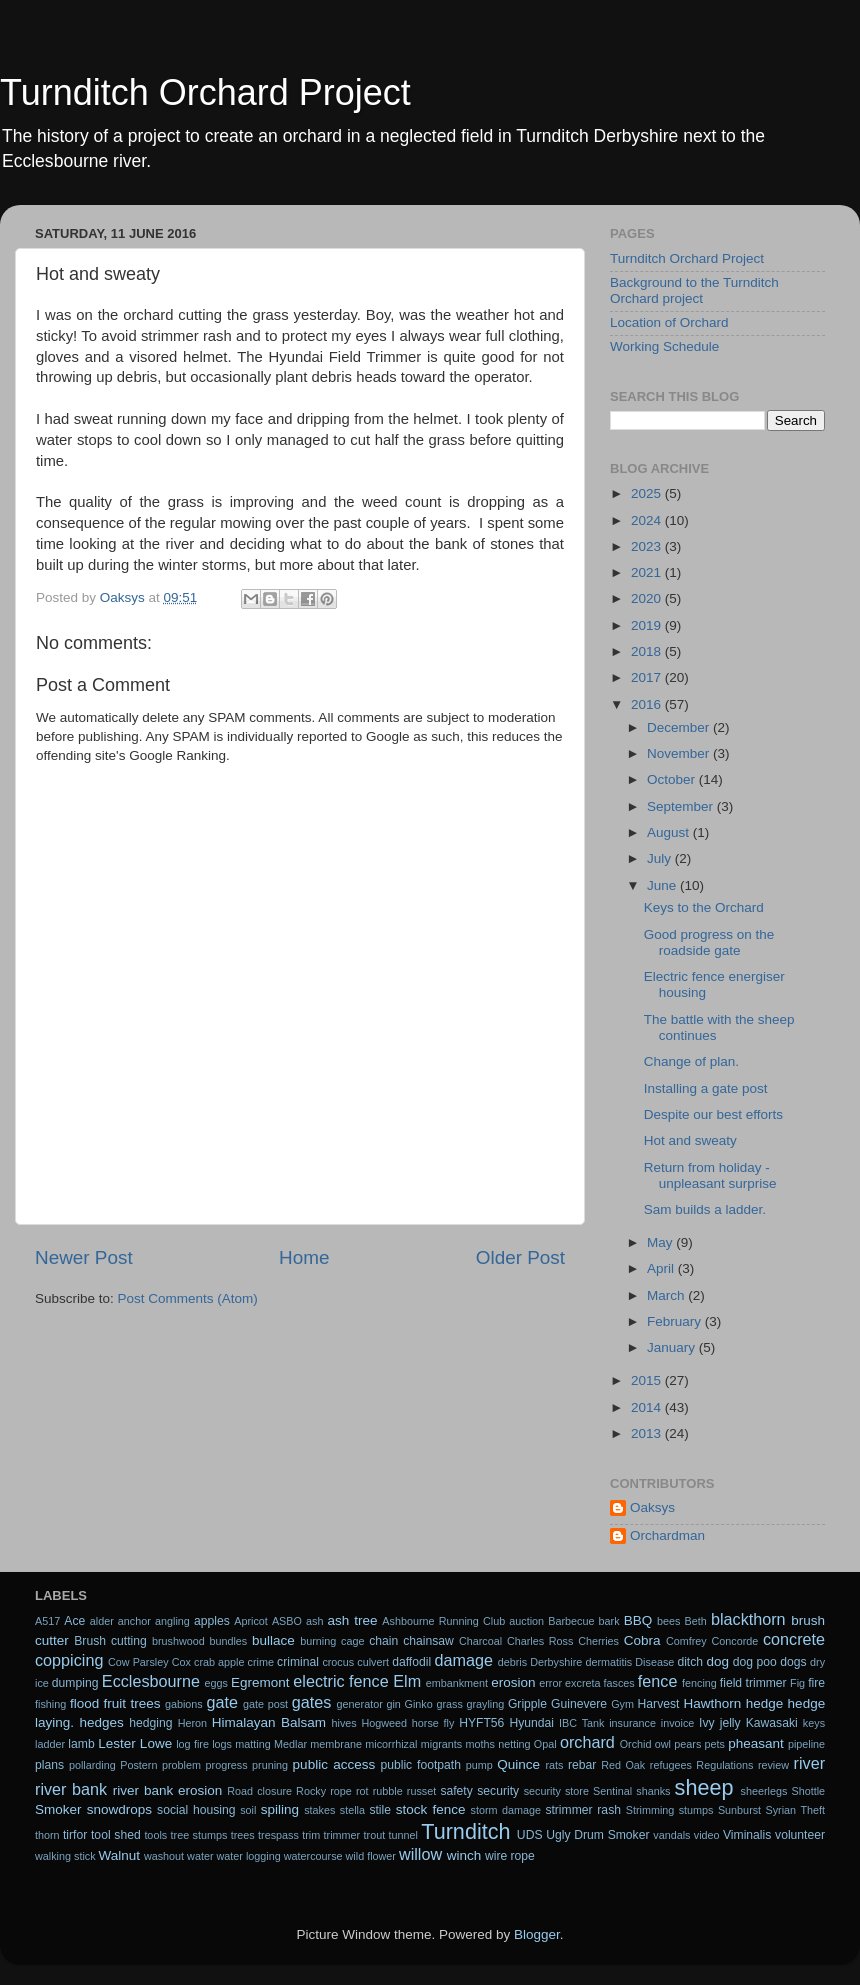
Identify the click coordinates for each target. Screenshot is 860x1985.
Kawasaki (772, 1723)
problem (181, 1765)
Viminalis (747, 1835)
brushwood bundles (199, 1641)
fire (816, 1683)
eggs (216, 1683)
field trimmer (753, 1683)
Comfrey (686, 1641)
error (550, 1683)
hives (344, 1723)
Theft (813, 1810)
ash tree (353, 1620)
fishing (50, 1704)
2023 (648, 546)
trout (375, 1835)
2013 (648, 1433)
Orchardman (667, 1535)
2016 (648, 704)
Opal (545, 1744)
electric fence (340, 1681)
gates (312, 1702)
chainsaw (428, 1641)
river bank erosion (168, 1790)
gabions (184, 1704)
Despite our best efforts (713, 1114)
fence (658, 1681)
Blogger (537, 1934)
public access (334, 1764)
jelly (730, 1723)
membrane (336, 1744)
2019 (648, 625)
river (809, 1763)
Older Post (520, 1257)
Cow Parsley (138, 1662)
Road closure (259, 1791)
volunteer (800, 1835)
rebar (582, 1765)
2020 (648, 598)
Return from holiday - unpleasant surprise (710, 1175)
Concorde (734, 1641)
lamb (81, 1744)
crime (261, 1662)
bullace (273, 1640)
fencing (699, 1683)
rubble (388, 1791)
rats (554, 1765)
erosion (513, 1682)
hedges (102, 1722)
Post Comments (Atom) (188, 1298)
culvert (373, 1662)
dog (718, 1661)
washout (164, 1856)
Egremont (260, 1682)
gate (222, 1702)
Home (304, 1257)
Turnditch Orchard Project (205, 92)
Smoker (58, 1809)
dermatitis (608, 1662)
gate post (265, 1704)
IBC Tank (581, 1723)
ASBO (287, 1621)
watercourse (313, 1856)
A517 (47, 1621)
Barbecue (571, 1621)
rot (362, 1791)
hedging (150, 1723)
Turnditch (465, 1831)
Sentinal (612, 1791)
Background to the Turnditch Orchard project (694, 290)
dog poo (755, 1662)
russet (421, 1791)
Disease (654, 1662)
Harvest (659, 1704)
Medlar (290, 1744)
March (667, 1295)
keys (814, 1723)
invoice (678, 1723)
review (773, 1765)
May (661, 1242)
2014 (648, 1407)
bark (609, 1621)
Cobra (642, 1640)
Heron (192, 1723)
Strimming (650, 1810)
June (663, 885)
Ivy (707, 1723)
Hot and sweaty (690, 1140)
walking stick (65, 1856)
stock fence (431, 1809)
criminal (298, 1662)
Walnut (120, 1855)
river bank (71, 1789)
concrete (794, 1639)
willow (420, 1854)
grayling (485, 1704)
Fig (797, 1683)
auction (526, 1621)
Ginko (419, 1704)
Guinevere (579, 1704)
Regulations (724, 1765)
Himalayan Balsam (269, 1722)
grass (449, 1704)
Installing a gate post (706, 1088)
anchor (134, 1621)
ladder (50, 1744)
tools (155, 1835)
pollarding (92, 1765)
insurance (632, 1723)
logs (222, 1744)
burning (318, 1641)
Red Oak (623, 1765)
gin (393, 1704)
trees (243, 1835)
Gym (622, 1704)
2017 (648, 677)
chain (383, 1641)
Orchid (636, 1744)
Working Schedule (664, 346)
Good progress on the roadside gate (709, 942)
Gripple (527, 1704)
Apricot (251, 1621)
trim (311, 1835)
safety (456, 1791)
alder (102, 1621)
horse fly (433, 1723)
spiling (280, 1809)
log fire (192, 1744)
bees (668, 1621)
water (200, 1856)
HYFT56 (481, 1723)
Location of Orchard (669, 322)
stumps (696, 1810)
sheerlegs (764, 1791)
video (707, 1835)
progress (227, 1765)
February (676, 1321)
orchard (587, 1742)
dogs (793, 1662)
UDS (530, 1835)
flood (84, 1703)
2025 (648, 493)
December (680, 727)
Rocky (311, 1791)
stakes (319, 1810)
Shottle (809, 1791)
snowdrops (119, 1809)
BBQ (638, 1620)
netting (514, 1744)
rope (341, 1791)
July (661, 858)
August (670, 832)
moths (479, 1744)
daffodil (411, 1662)
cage (352, 1641)
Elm (407, 1681)
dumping (75, 1683)
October (673, 779)
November (680, 753)
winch (464, 1855)
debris (512, 1662)
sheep (704, 1787)
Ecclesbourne (151, 1681)
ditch (690, 1662)
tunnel (403, 1835)
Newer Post (84, 1257)
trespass (278, 1835)
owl (663, 1744)
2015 (648, 1380)
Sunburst (739, 1810)
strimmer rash (583, 1810)
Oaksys (652, 1507)
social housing (196, 1810)
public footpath (420, 1765)
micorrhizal (391, 1744)
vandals (671, 1835)
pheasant (756, 1743)
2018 (648, 651)
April (662, 1268)
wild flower (371, 1856)
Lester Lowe (135, 1743)
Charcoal (480, 1641)
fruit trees (132, 1703)
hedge (765, 1703)
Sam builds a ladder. (705, 1209)
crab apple (219, 1662)
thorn (47, 1835)
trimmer (342, 1835)
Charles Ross (540, 1641)
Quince (518, 1764)
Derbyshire (556, 1662)
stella (352, 1810)
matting (252, 1744)
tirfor (75, 1835)
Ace (74, 1621)
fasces (619, 1683)
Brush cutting (110, 1641)
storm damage (506, 1810)
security (498, 1791)
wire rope (510, 1856)
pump (479, 1765)
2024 (648, 520)
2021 (648, 572)
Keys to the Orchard (704, 907)
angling (172, 1621)
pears (687, 1744)
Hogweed (385, 1723)
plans (49, 1765)
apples (212, 1621)
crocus (338, 1662)
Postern (138, 1765)
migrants (441, 1744)
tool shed (116, 1835)
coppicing (69, 1660)
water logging (249, 1856)
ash (314, 1621)
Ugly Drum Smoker (597, 1835)
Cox (181, 1662)
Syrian (781, 1810)
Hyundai (531, 1723)
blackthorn (748, 1619)
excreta (582, 1683)
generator (360, 1704)
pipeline (806, 1744)
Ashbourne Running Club (443, 1621)
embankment (457, 1683)
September (682, 806)
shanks (653, 1791)
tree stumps (199, 1835)
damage (464, 1660)
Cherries (598, 1641)
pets (715, 1744)
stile (380, 1810)
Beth (696, 1621)
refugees (671, 1765)
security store (556, 1791)
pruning (270, 1765)
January (673, 1347)
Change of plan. (691, 1061)
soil (248, 1810)
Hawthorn (712, 1703)
